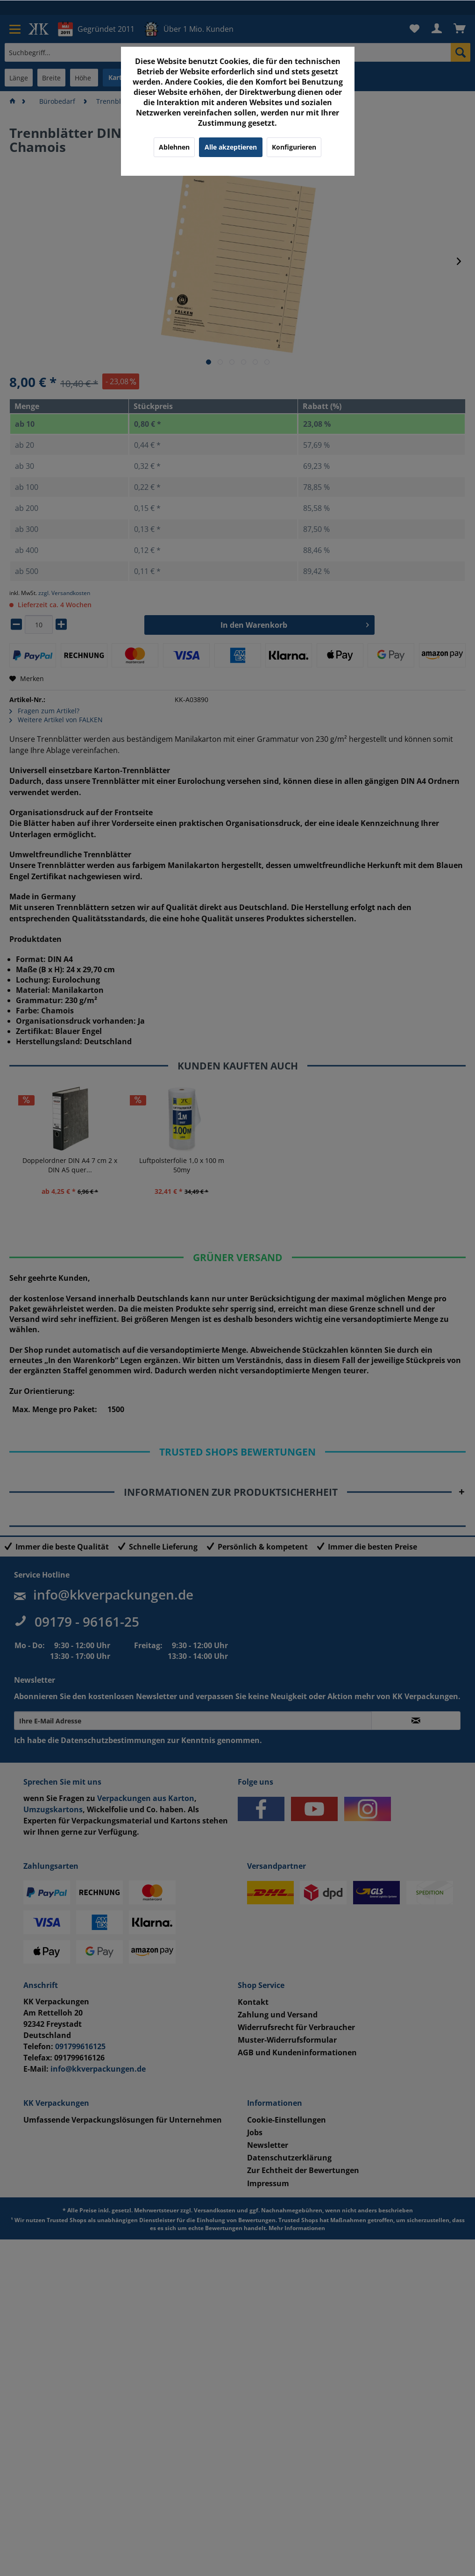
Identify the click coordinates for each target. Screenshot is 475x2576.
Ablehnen (174, 147)
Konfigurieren (294, 147)
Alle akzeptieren (231, 147)
